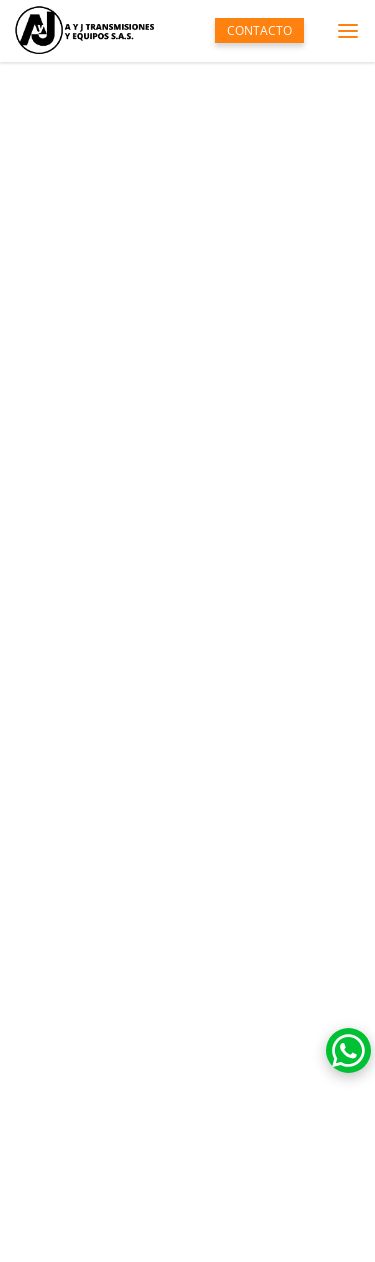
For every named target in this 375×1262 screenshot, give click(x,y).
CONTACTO (259, 30)
